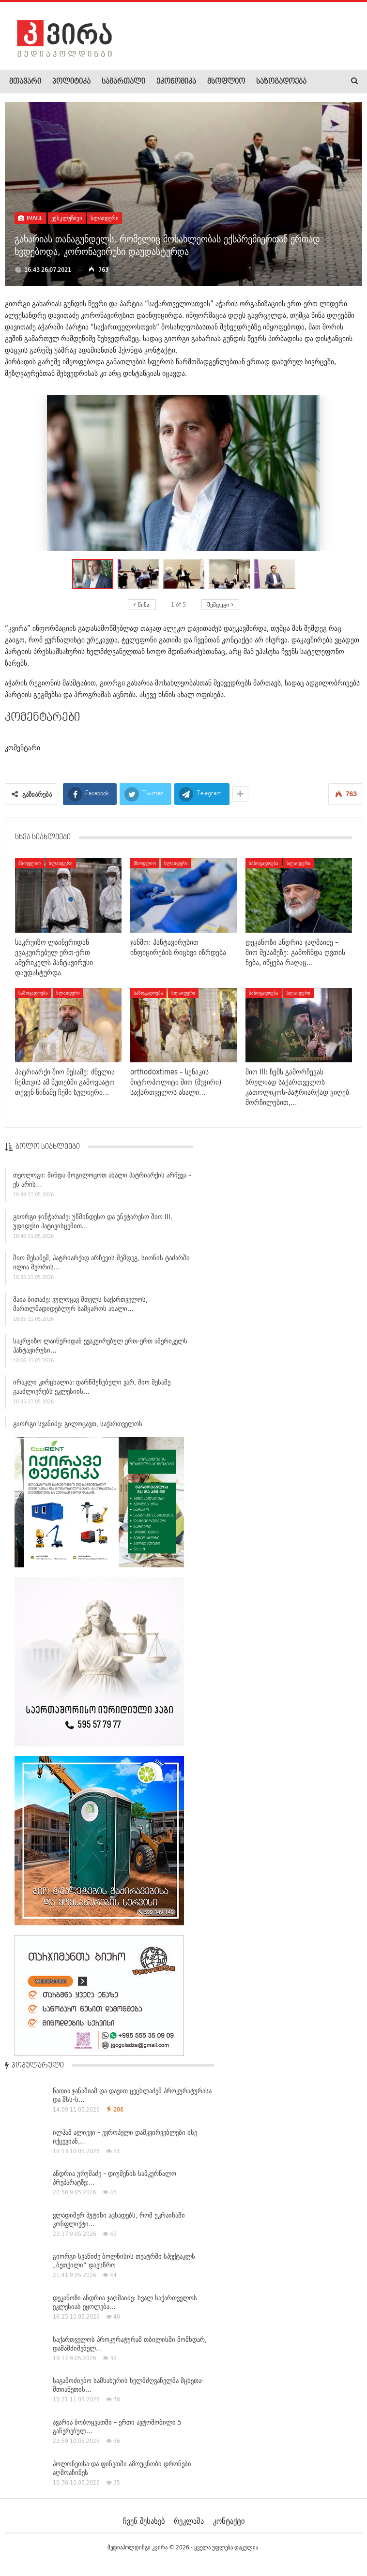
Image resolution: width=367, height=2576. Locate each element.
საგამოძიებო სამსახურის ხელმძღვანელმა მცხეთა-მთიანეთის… (128, 2385)
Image (30, 218)
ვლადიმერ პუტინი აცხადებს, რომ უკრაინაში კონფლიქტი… (119, 2219)
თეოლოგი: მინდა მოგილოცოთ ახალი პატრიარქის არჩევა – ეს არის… (102, 1184)
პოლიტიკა (71, 82)
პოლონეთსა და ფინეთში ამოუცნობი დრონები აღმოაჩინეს (122, 2468)
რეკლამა (189, 2521)
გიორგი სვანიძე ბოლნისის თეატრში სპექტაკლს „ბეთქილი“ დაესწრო (124, 2260)
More (263, 82)
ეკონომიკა (176, 82)
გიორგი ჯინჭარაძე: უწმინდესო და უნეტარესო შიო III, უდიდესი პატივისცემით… (92, 1226)
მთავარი (25, 82)
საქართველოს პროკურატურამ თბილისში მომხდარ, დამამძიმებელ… (130, 2343)
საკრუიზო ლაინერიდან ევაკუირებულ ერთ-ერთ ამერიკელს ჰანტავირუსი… (100, 1350)
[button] (140, 574)
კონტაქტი (229, 2521)
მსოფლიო (226, 82)
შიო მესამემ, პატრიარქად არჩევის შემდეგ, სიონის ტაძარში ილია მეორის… (101, 1267)
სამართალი (123, 82)
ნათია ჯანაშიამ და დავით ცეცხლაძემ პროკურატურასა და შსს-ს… (132, 2095)
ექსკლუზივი (66, 218)
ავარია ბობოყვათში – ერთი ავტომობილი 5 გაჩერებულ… (117, 2426)
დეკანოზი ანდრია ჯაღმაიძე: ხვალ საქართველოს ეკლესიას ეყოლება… (125, 2302)
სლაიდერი (105, 218)
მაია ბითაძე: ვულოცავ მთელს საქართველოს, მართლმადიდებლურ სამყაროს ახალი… (80, 1309)
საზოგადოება (263, 863)
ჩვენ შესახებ (144, 2521)
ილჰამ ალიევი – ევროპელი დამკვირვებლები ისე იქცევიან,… (125, 2136)
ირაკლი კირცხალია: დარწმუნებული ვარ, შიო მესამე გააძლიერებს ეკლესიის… (91, 1391)
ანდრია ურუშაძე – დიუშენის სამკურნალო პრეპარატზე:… (114, 2178)
